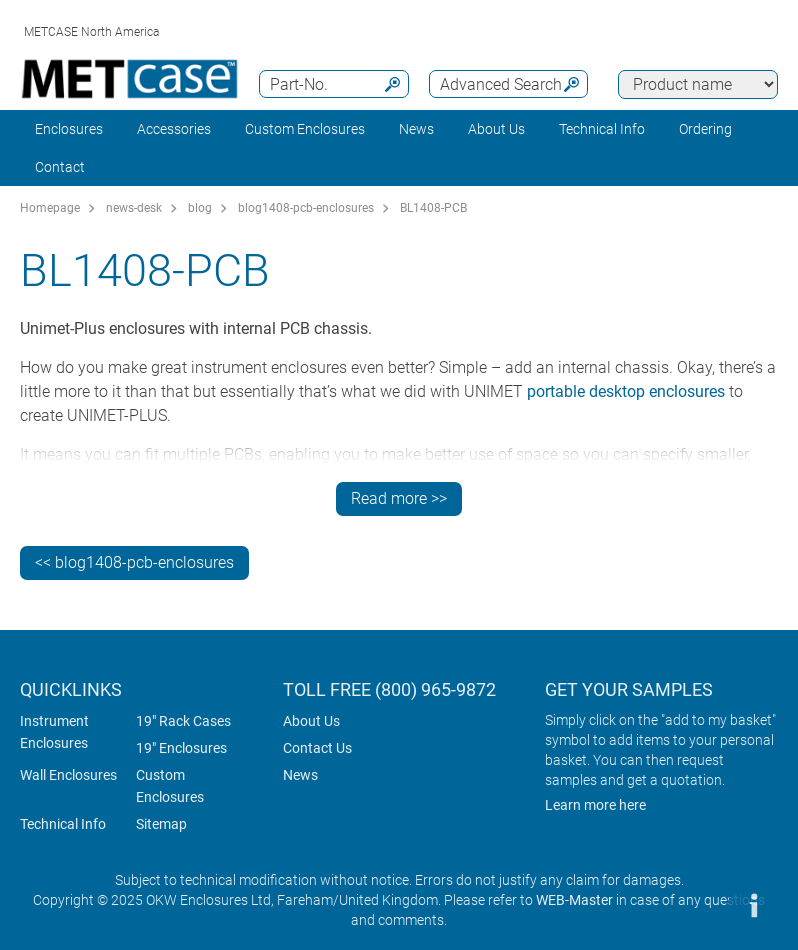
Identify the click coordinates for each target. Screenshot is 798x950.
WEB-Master (574, 900)
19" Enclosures (181, 748)
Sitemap (161, 824)
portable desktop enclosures (626, 391)
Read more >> (399, 498)
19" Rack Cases (183, 721)
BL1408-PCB (433, 208)
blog (200, 208)
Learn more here (595, 805)
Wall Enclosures (68, 775)
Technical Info (63, 824)
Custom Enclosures (305, 129)
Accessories (174, 129)
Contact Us (317, 748)
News (416, 129)
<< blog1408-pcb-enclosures (134, 562)
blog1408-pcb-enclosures (306, 208)
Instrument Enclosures (54, 732)
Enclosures (69, 129)
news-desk (134, 208)
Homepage (50, 208)
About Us (311, 721)
